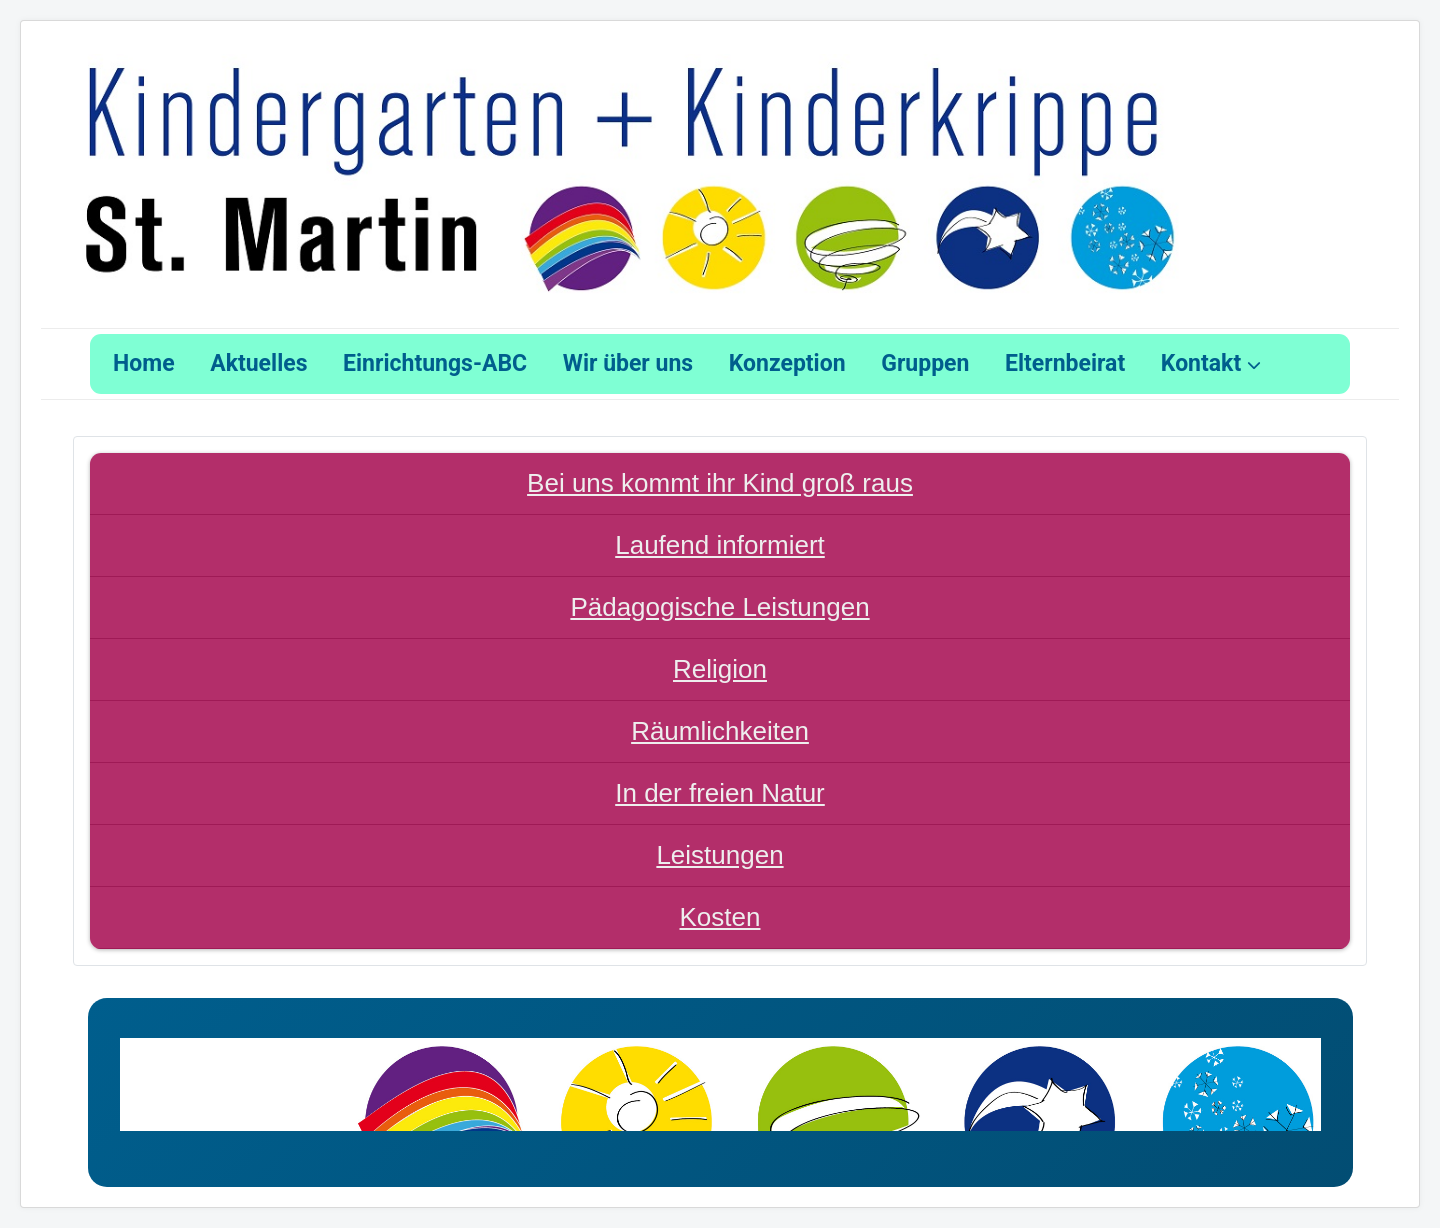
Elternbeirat (1065, 363)
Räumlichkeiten (720, 731)
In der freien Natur (720, 793)
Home (144, 363)
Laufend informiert (720, 545)
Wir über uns (628, 363)
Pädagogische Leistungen (719, 607)
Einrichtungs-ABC (435, 363)
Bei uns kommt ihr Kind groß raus (720, 483)
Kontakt (1201, 363)
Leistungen (719, 855)
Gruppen (925, 363)
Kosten (720, 917)
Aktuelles (258, 363)
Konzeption (787, 363)
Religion (720, 669)
